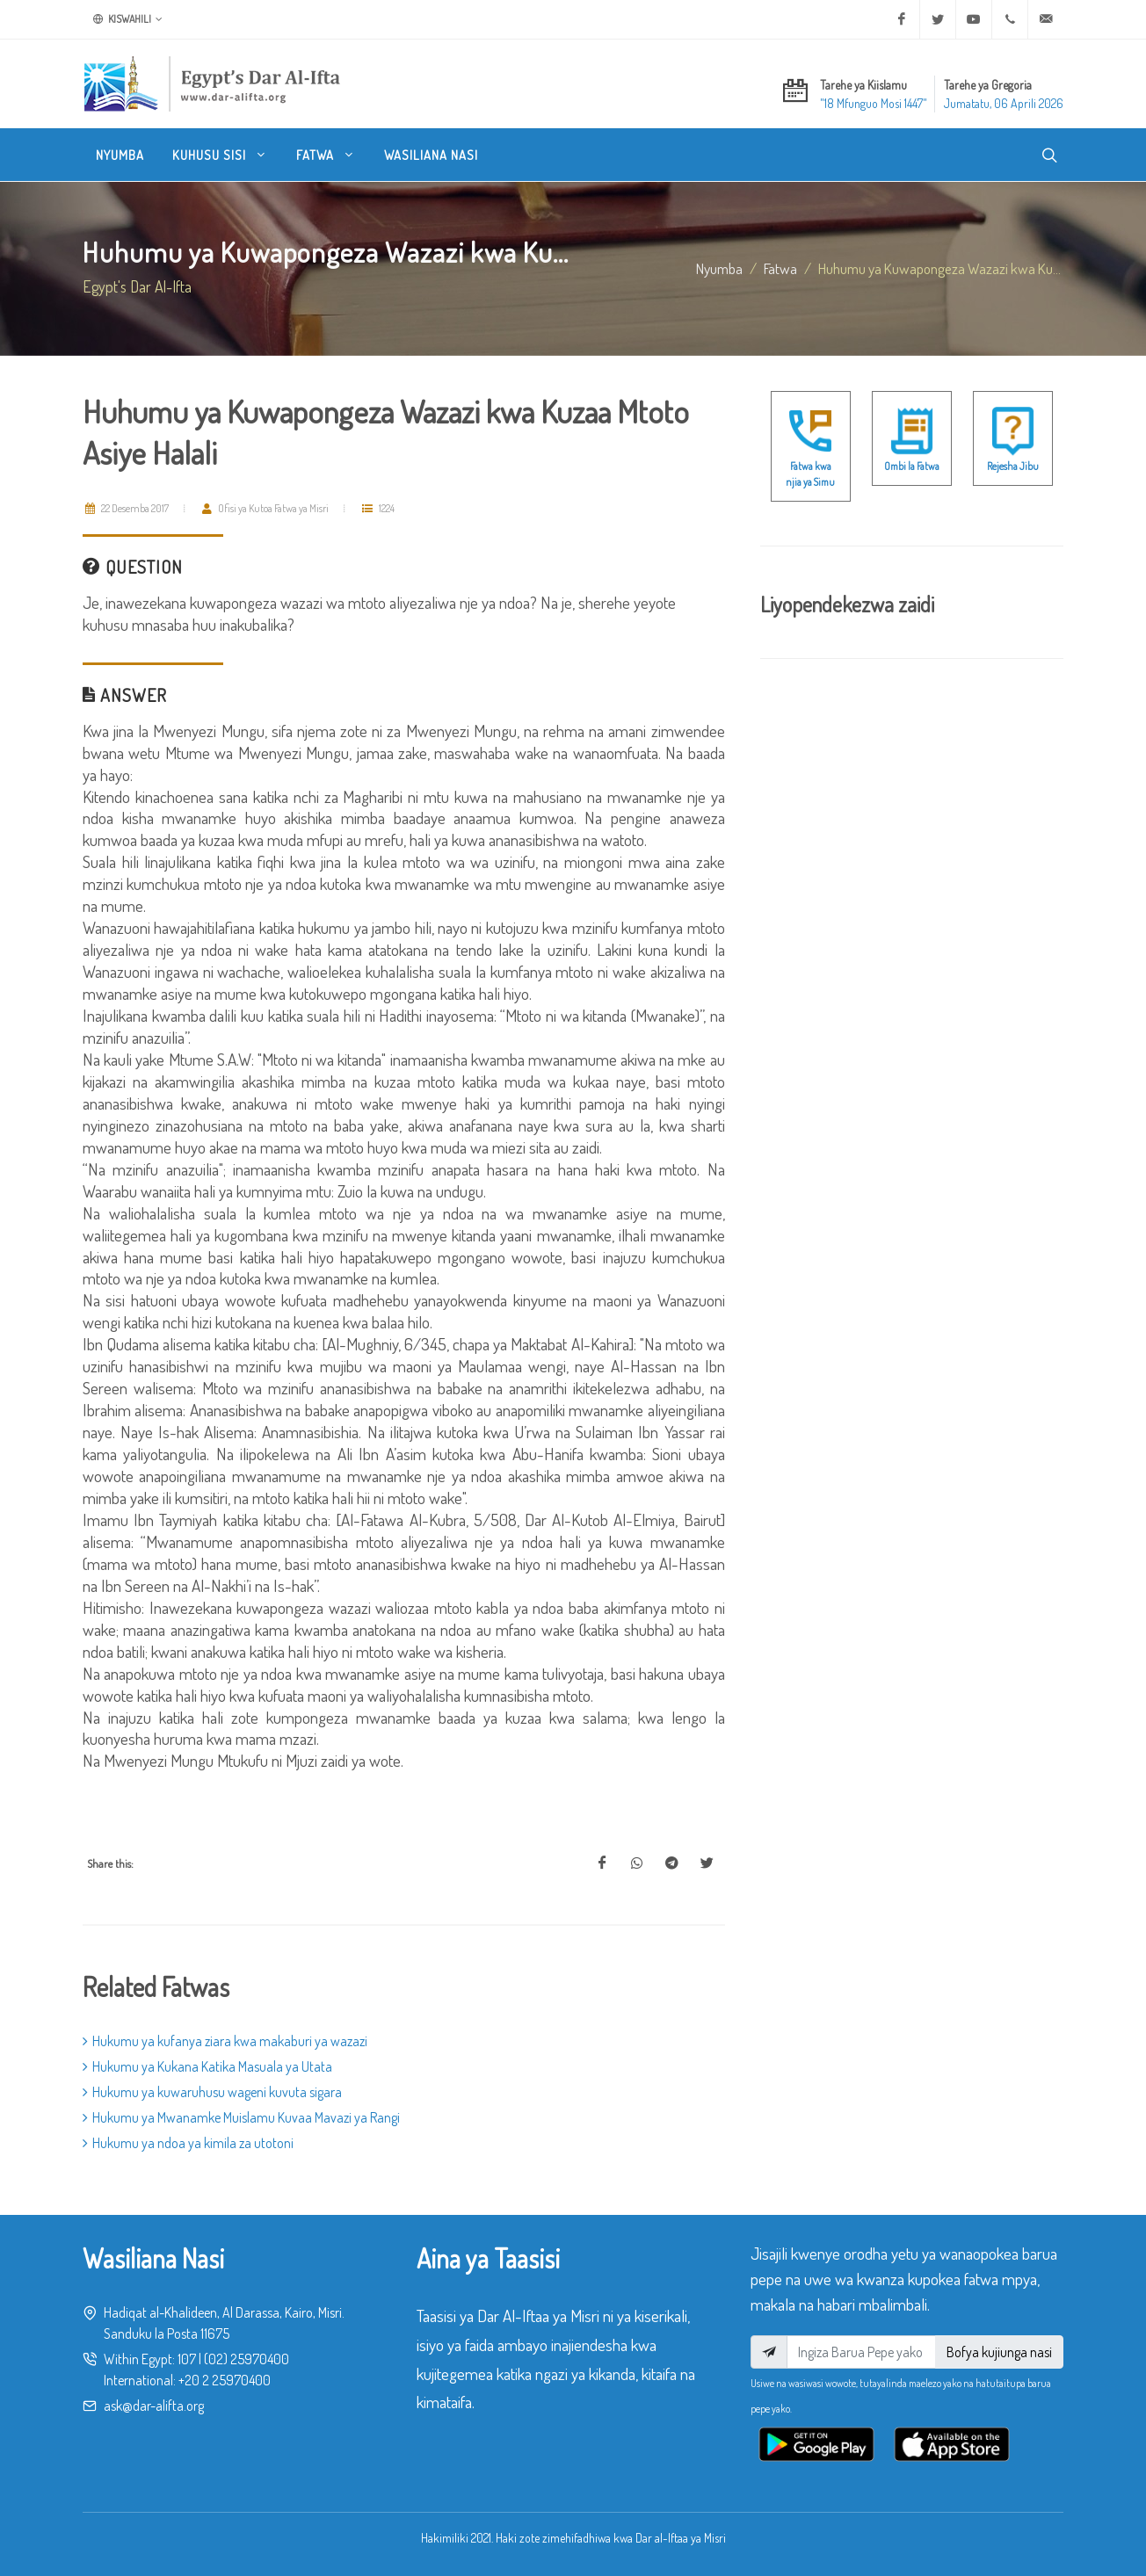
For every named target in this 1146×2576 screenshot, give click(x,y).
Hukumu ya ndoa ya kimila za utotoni (188, 2143)
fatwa (780, 268)
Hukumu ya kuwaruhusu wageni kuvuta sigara (212, 2092)
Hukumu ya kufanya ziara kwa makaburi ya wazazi (225, 2041)
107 (187, 2359)
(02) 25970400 (246, 2359)
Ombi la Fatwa (911, 466)
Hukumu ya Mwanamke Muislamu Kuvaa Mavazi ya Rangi (241, 2117)
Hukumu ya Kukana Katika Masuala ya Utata (207, 2066)
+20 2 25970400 (224, 2380)
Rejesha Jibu (1013, 466)
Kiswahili (128, 19)
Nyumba (719, 268)
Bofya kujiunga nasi (999, 2352)
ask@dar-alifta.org (154, 2405)
